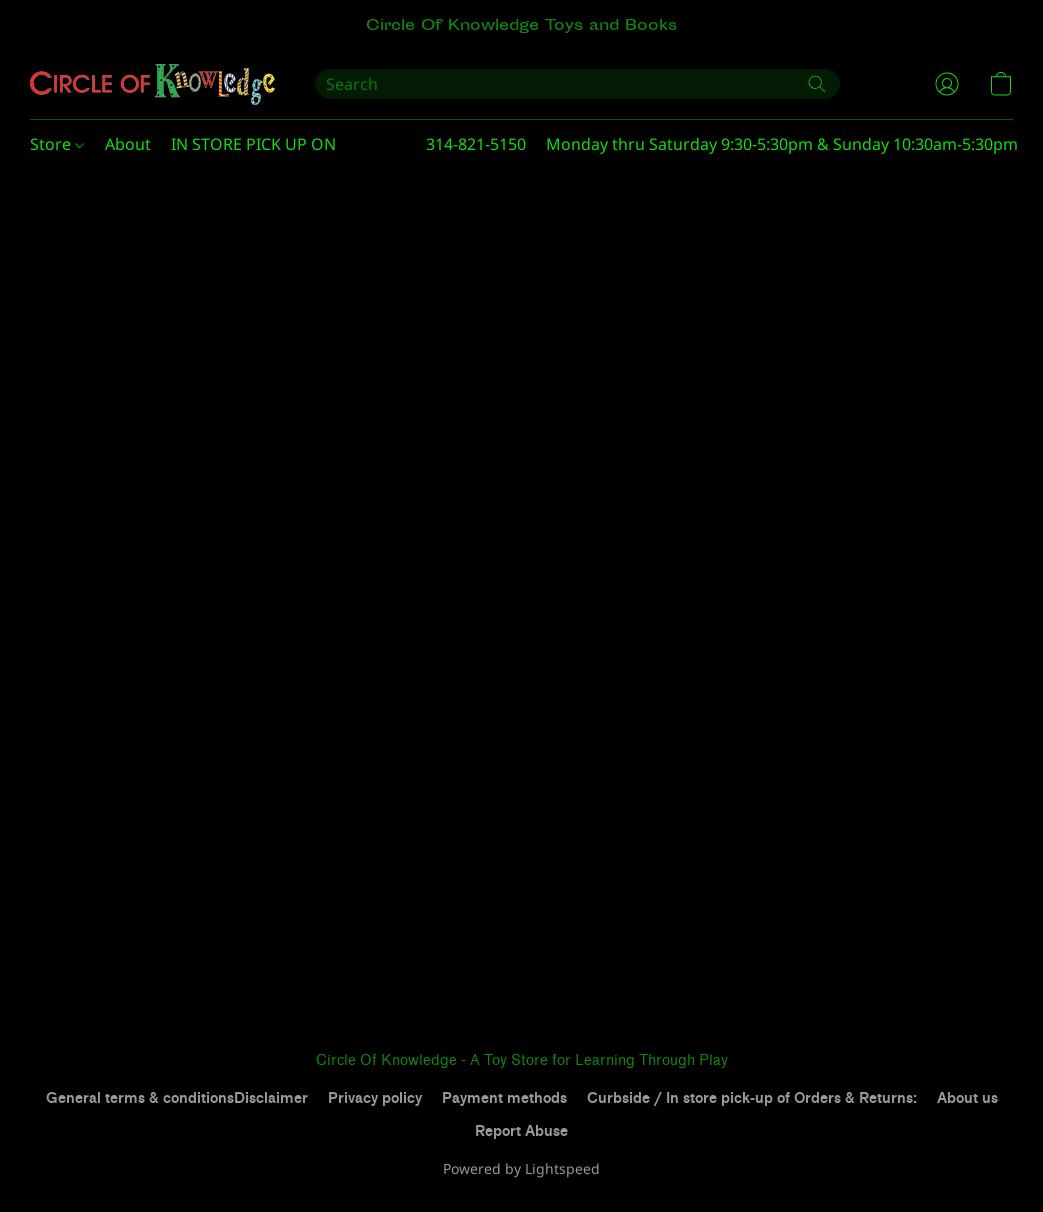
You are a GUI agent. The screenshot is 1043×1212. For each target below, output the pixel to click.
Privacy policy (375, 1098)
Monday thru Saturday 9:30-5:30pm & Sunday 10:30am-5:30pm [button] (782, 144)
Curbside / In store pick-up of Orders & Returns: (752, 1098)
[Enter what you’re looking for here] (577, 84)
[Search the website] (817, 84)
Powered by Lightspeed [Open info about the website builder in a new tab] (521, 1168)
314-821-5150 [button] (476, 144)
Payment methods (504, 1098)
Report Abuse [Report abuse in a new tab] (521, 1131)
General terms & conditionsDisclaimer (177, 1098)
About (128, 144)
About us (967, 1098)
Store (57, 144)
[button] (152, 84)
